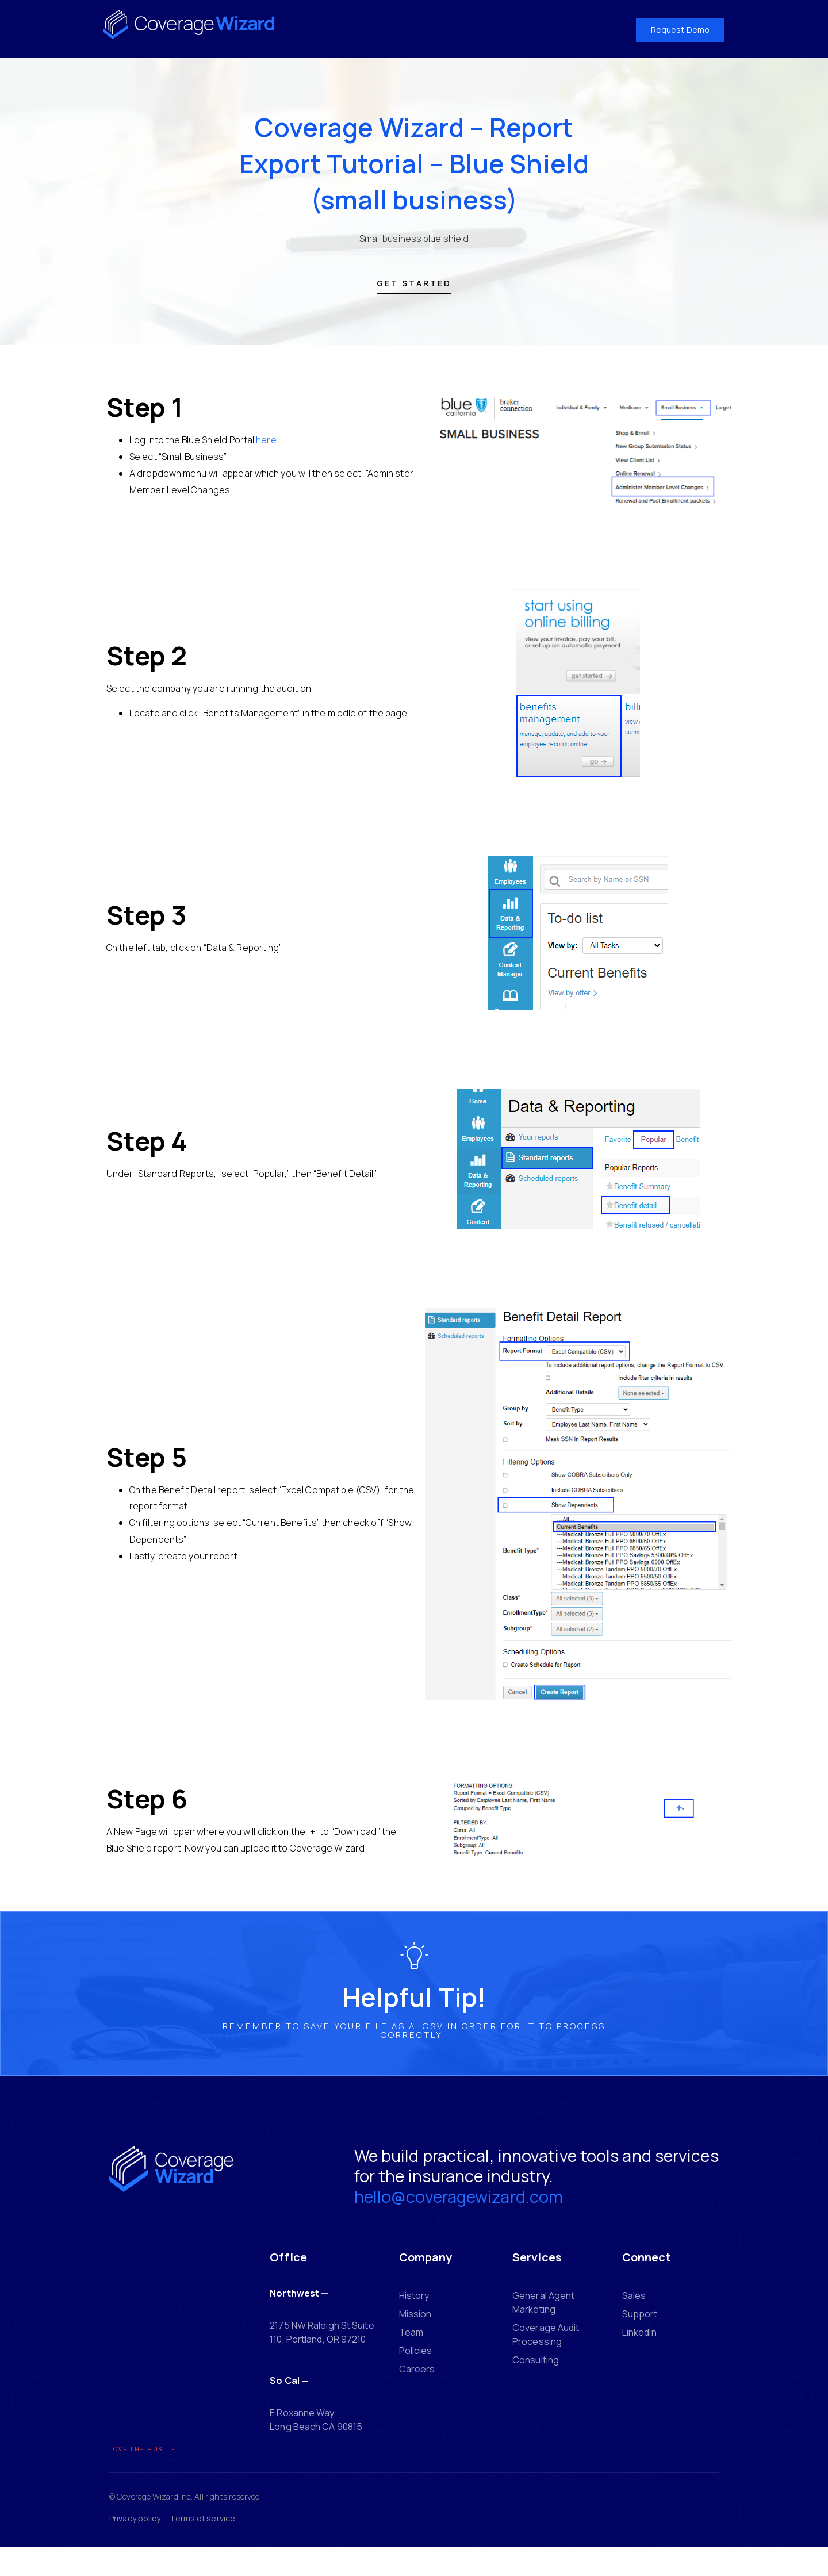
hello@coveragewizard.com (428, 2222)
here (266, 452)
